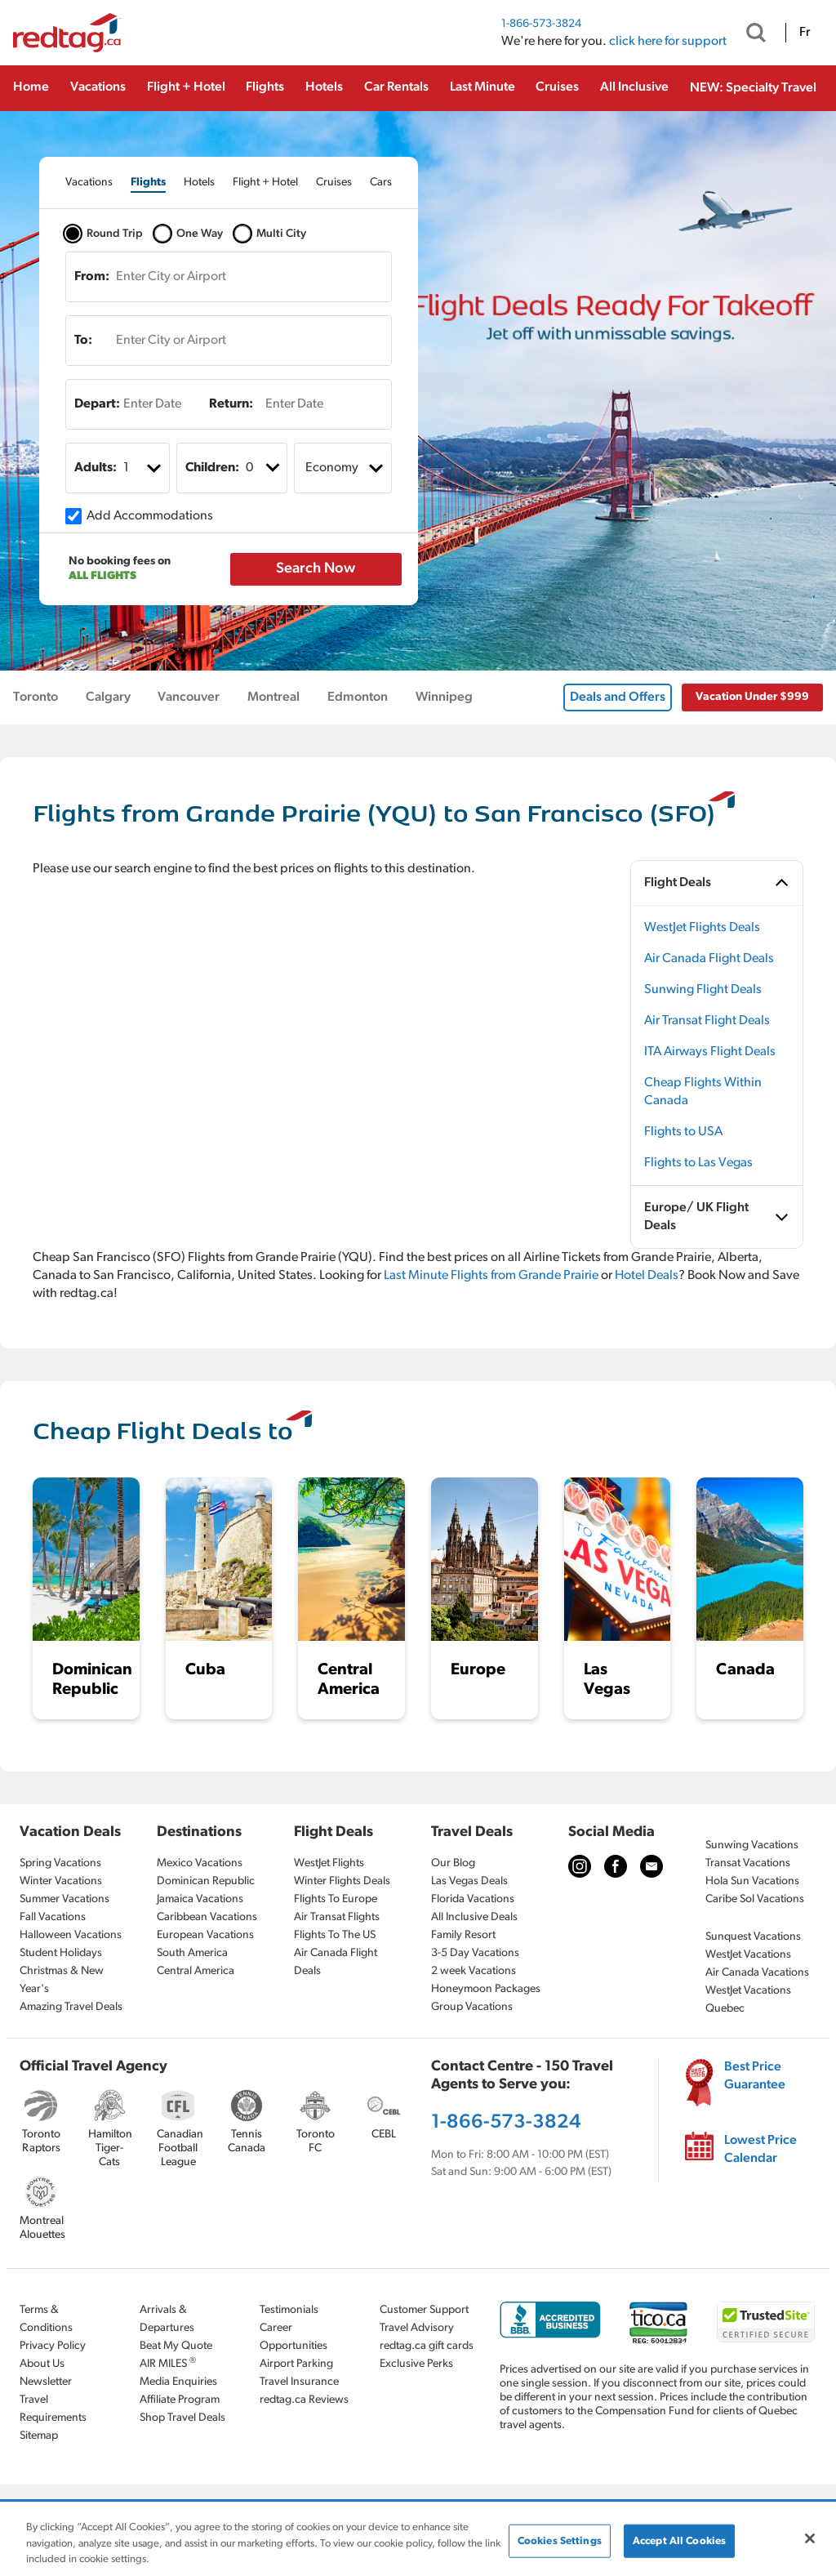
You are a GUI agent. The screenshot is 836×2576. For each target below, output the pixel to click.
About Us (42, 2364)
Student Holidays (61, 1953)
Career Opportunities (293, 2337)
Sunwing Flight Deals (703, 989)
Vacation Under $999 (752, 697)
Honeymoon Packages (485, 1989)
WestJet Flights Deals (702, 927)
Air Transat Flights (337, 1917)
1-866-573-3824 (541, 24)
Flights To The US (335, 1935)
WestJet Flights (329, 1863)
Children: (212, 468)
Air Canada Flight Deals (709, 958)
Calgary (108, 697)
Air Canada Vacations (757, 1973)
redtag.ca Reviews (304, 2400)
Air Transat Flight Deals (707, 1020)
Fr (804, 32)
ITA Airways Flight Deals (710, 1051)
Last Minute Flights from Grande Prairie (491, 1275)
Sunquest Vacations (753, 1937)
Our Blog (453, 1863)
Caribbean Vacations (207, 1917)
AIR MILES (168, 2363)
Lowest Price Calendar (760, 2149)
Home (31, 87)
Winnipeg (444, 697)
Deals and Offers (617, 697)
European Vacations (205, 1935)
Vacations (98, 87)
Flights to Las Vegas (698, 1163)
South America (192, 1953)
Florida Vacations (472, 1899)
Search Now (315, 569)
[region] (418, 2539)
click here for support (668, 41)
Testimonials (289, 2310)
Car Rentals (396, 87)
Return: (231, 404)
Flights (265, 87)
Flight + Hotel (186, 87)
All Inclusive (634, 87)
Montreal (273, 697)
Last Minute (482, 87)
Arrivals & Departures (167, 2319)
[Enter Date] (144, 404)
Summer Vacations (64, 1899)
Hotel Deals (646, 1275)
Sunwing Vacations (751, 1845)
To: (83, 340)
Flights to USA (683, 1132)
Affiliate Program (180, 2400)
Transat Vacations (747, 1863)
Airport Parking (296, 2364)
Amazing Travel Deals (71, 2007)
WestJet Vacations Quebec (748, 2000)
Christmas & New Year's (62, 1980)
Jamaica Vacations (200, 1899)
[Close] (810, 2538)
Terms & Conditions (46, 2319)
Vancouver (189, 697)
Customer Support (424, 2310)
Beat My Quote (176, 2346)
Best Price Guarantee (754, 2076)
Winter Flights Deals (342, 1881)
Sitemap (39, 2436)
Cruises (557, 87)
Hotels (324, 87)
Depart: (97, 404)
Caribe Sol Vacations (754, 1899)
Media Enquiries (178, 2382)
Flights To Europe (335, 1899)
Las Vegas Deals (469, 1881)
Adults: (95, 468)
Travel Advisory (417, 2328)
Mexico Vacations (199, 1863)
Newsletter (46, 2382)
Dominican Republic (206, 1881)
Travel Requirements (53, 2409)
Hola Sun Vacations (752, 1881)
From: (91, 276)
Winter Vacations (61, 1881)
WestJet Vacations (748, 1955)
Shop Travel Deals (182, 2418)
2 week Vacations (473, 1971)
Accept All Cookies (679, 2540)
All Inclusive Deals (474, 1917)
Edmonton (357, 697)
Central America (195, 1971)
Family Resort (463, 1935)
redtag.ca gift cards (427, 2346)
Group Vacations (472, 2007)
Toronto (35, 697)
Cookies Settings (560, 2540)
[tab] (89, 182)
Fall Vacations (53, 1917)
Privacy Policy (53, 2346)
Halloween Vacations (71, 1935)
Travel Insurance (299, 2382)
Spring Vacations (60, 1863)
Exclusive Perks (416, 2364)
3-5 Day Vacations (475, 1953)
